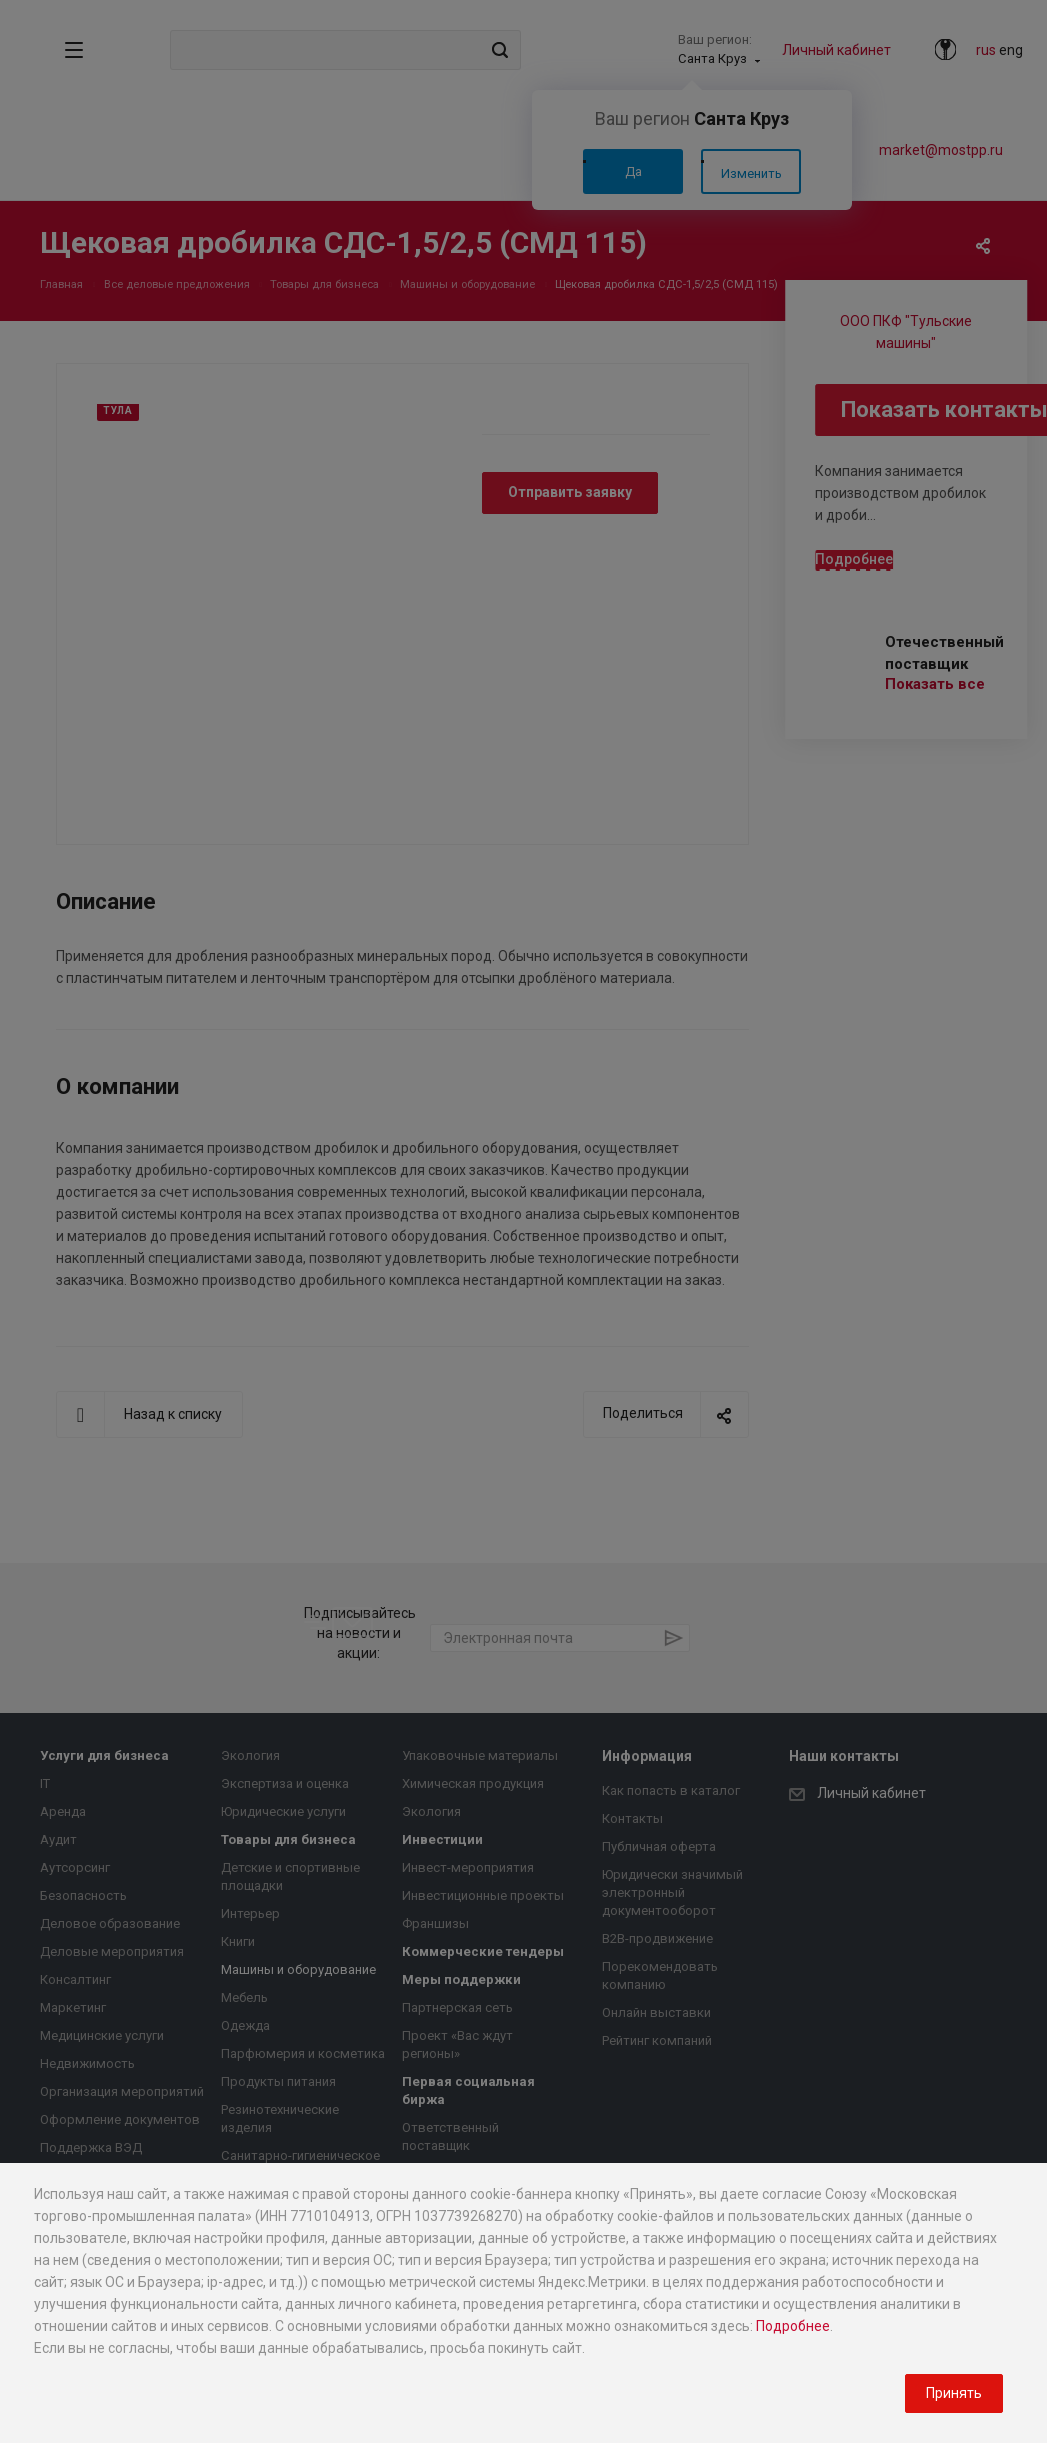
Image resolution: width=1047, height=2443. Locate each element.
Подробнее (793, 2326)
